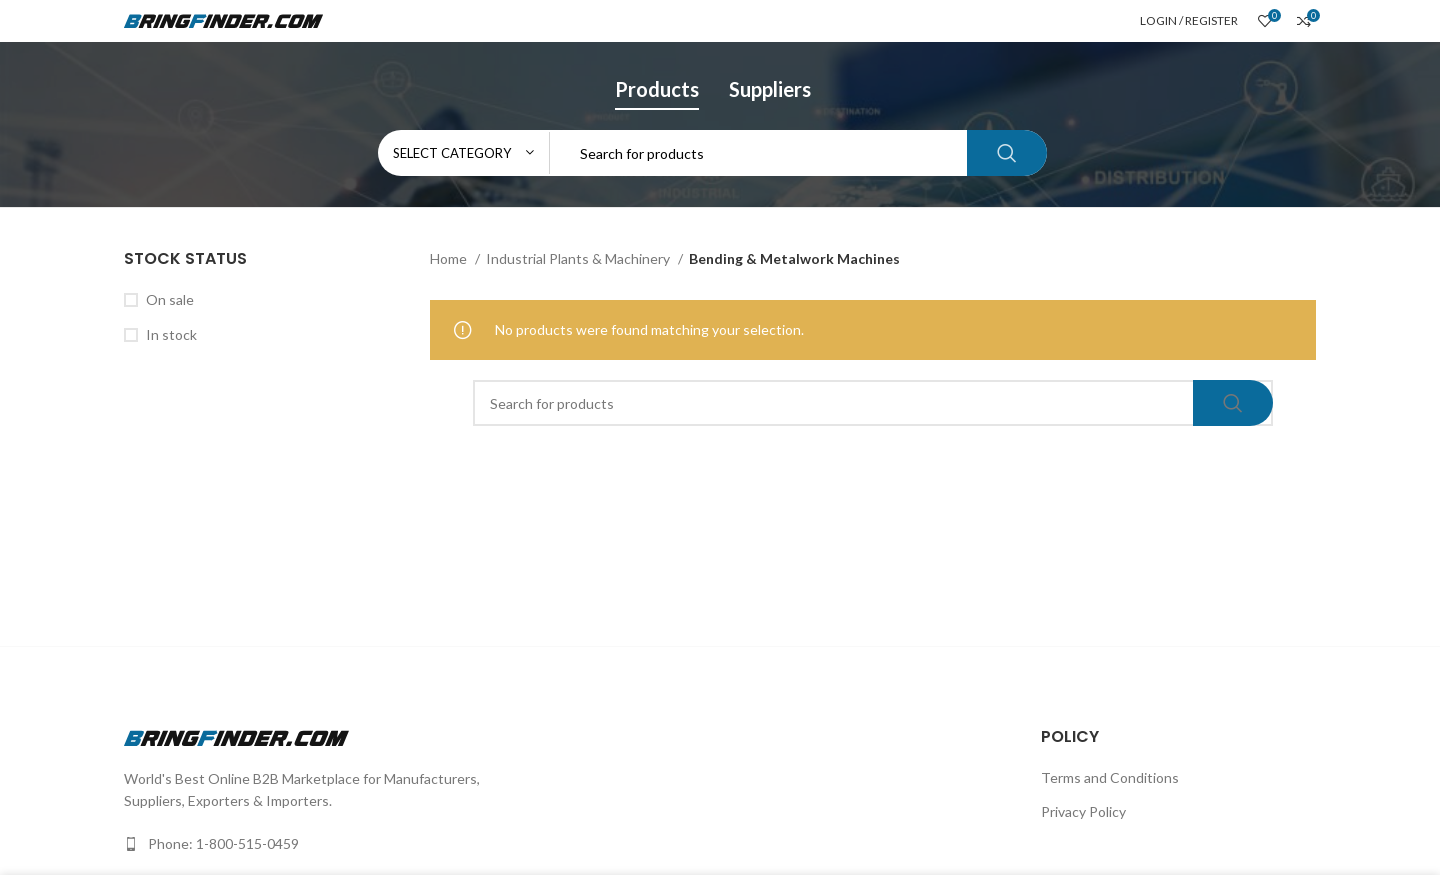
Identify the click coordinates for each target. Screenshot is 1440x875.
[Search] (712, 153)
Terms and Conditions (1110, 777)
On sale (170, 299)
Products (657, 89)
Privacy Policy (1083, 811)
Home (450, 258)
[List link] (414, 844)
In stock (171, 334)
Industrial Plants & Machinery (579, 258)
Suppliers (770, 89)
